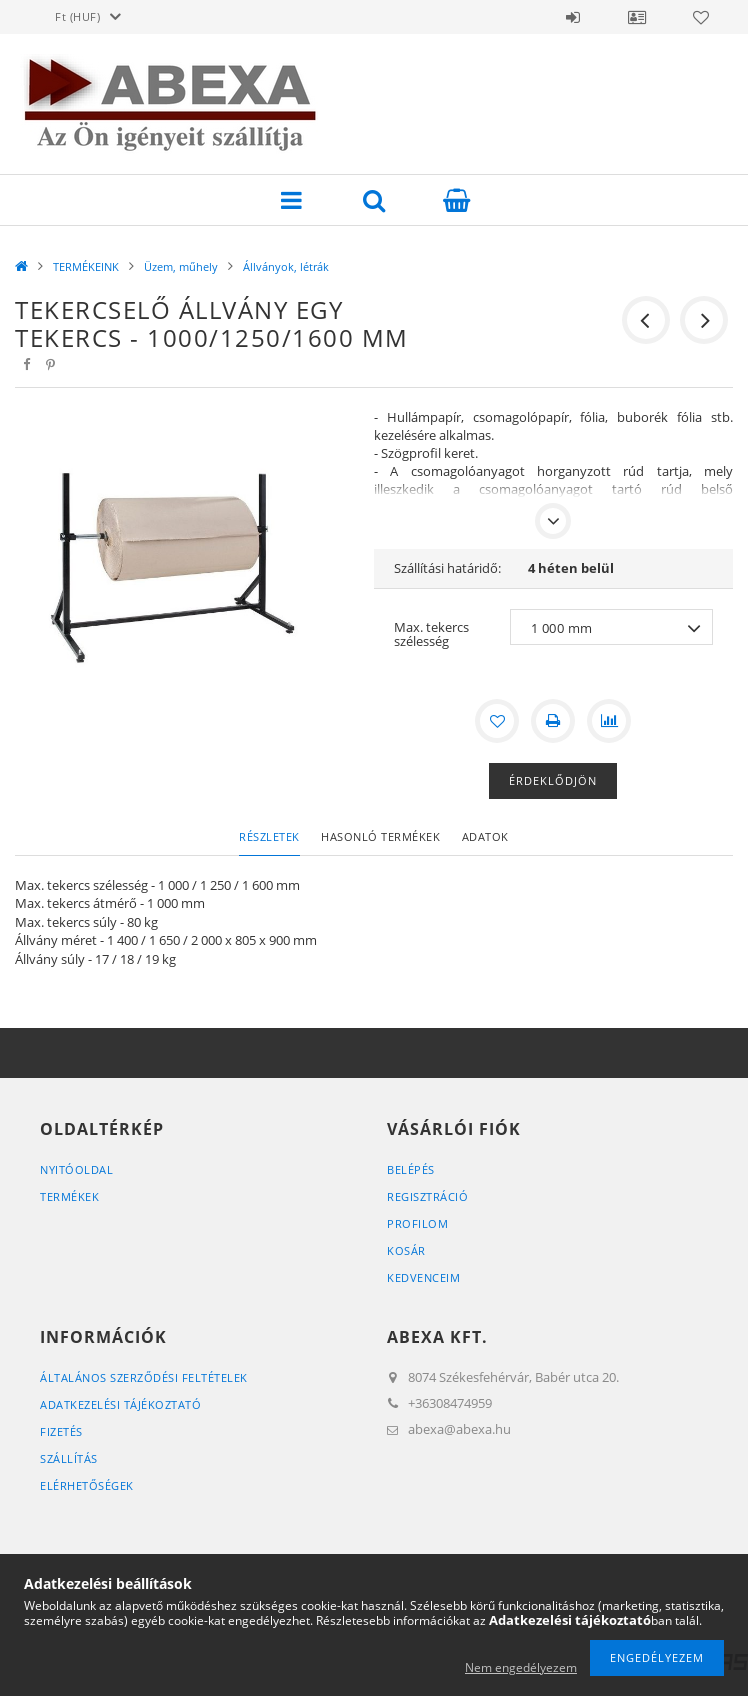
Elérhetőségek (87, 1485)
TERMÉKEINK (86, 266)
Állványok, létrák (286, 266)
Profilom (417, 1223)
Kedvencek (701, 17)
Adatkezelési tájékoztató (120, 1404)
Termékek (69, 1196)
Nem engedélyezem (521, 1667)
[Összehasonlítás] (609, 721)
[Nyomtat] (553, 721)
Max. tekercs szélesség (431, 634)
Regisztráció (427, 1196)
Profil (637, 17)
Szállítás (69, 1458)
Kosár (406, 1250)
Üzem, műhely (181, 266)
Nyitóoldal (76, 1169)
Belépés (573, 17)
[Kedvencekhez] (497, 721)
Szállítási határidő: (447, 568)
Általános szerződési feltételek (144, 1377)
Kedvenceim (423, 1277)
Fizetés (61, 1431)
